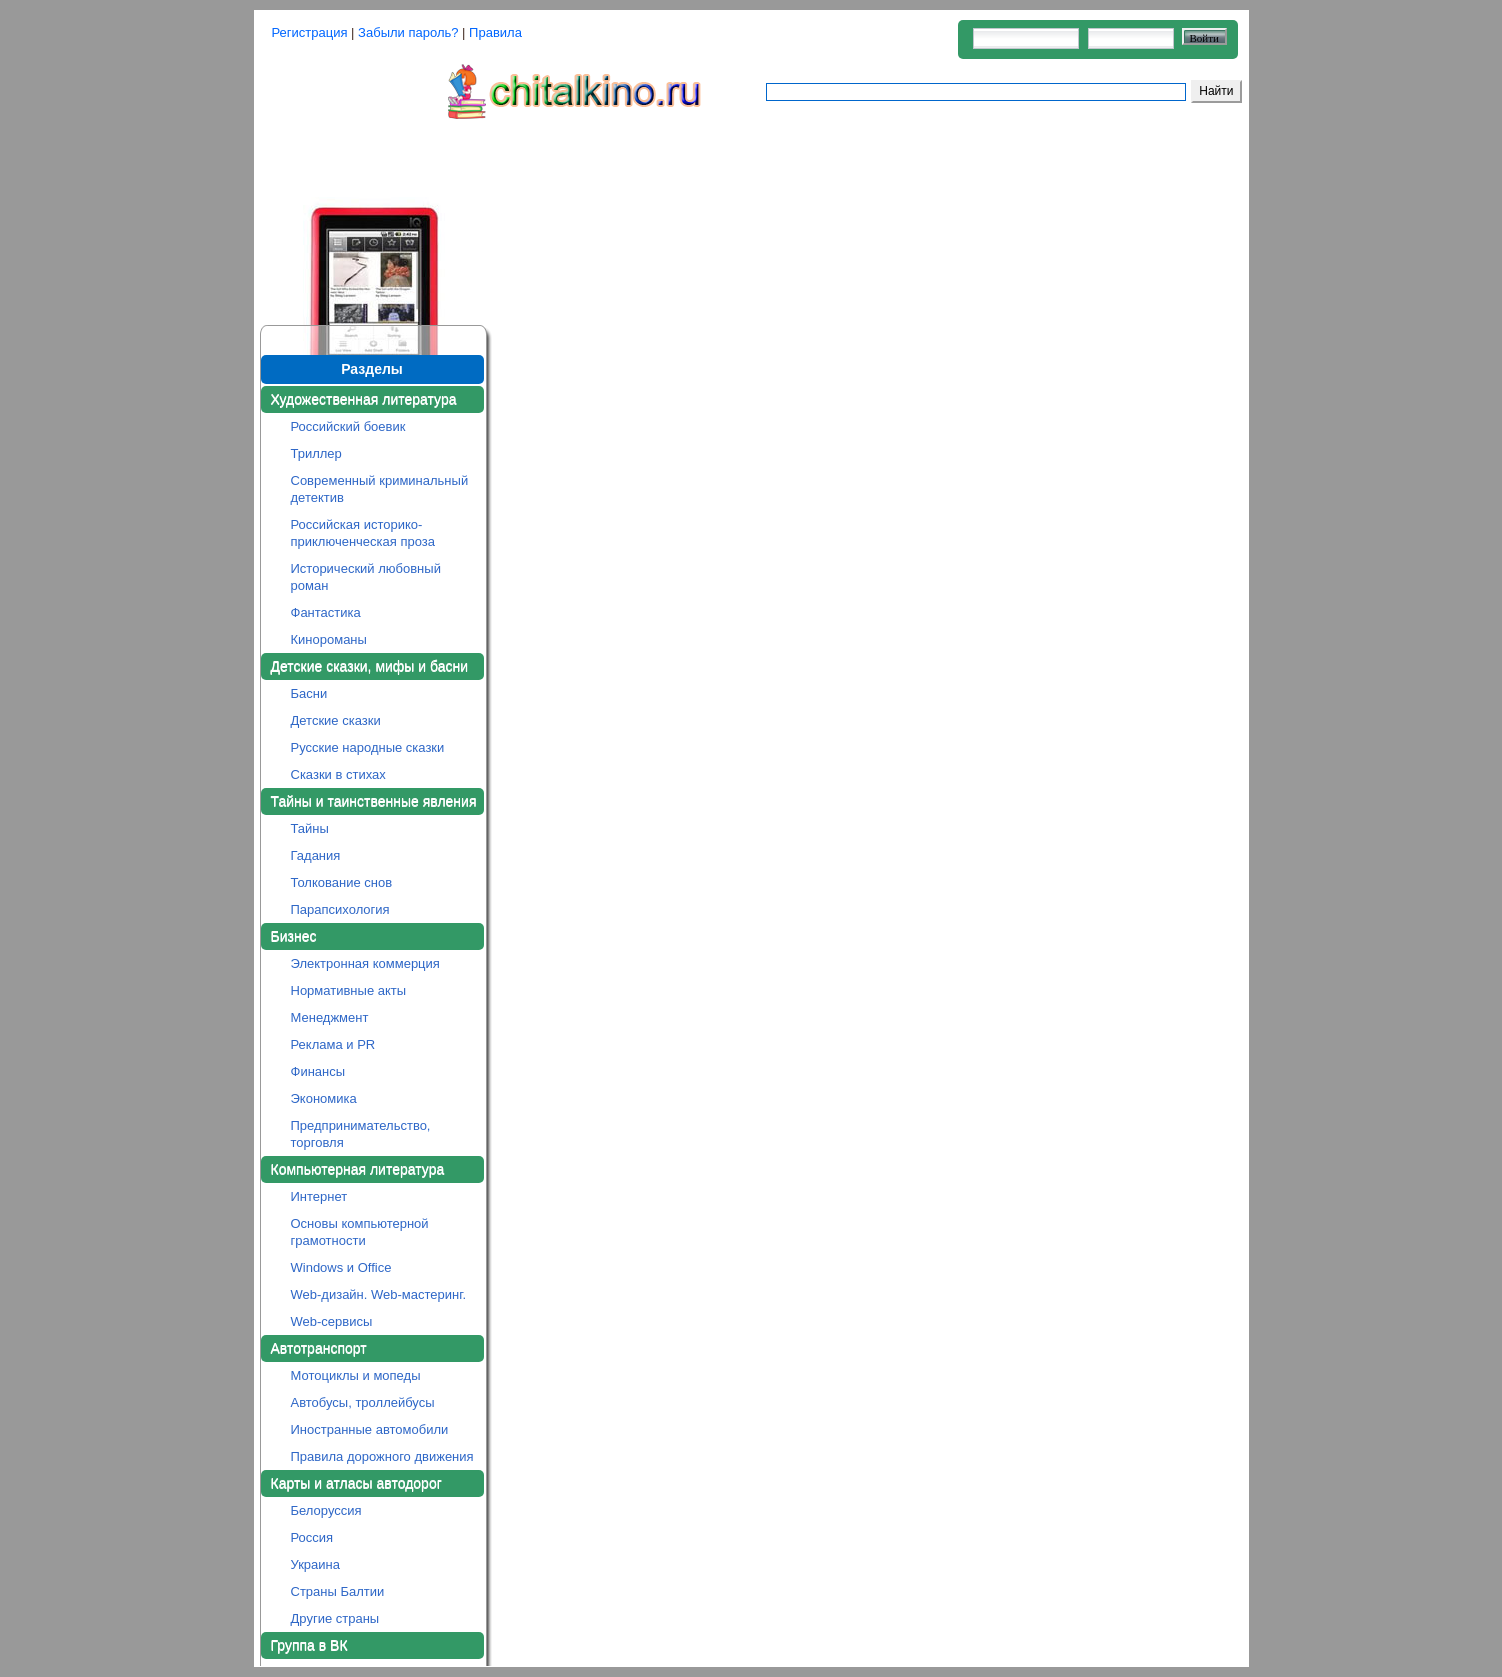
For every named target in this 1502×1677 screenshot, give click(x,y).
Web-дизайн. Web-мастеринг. (379, 1294)
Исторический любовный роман (366, 577)
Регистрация (310, 32)
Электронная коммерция (365, 963)
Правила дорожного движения (382, 1456)
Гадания (316, 855)
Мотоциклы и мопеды (356, 1375)
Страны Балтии (338, 1591)
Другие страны (335, 1618)
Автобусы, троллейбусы (363, 1402)
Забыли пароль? (408, 32)
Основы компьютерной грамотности (360, 1232)
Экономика (324, 1098)
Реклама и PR (333, 1044)
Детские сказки (336, 720)
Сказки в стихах (338, 774)
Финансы (318, 1071)
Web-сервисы (332, 1321)
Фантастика (326, 612)
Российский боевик (348, 426)
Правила (495, 32)
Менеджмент (330, 1017)
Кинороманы (329, 639)
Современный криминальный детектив (380, 489)
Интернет (319, 1196)
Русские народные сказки (368, 747)
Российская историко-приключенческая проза (363, 533)
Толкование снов (342, 882)
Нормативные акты (349, 990)
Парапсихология (340, 909)
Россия (312, 1537)
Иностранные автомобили (370, 1429)
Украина (316, 1564)
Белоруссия (326, 1510)
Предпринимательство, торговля (361, 1134)
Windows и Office (341, 1267)
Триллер (316, 453)
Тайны (310, 828)
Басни (309, 693)
